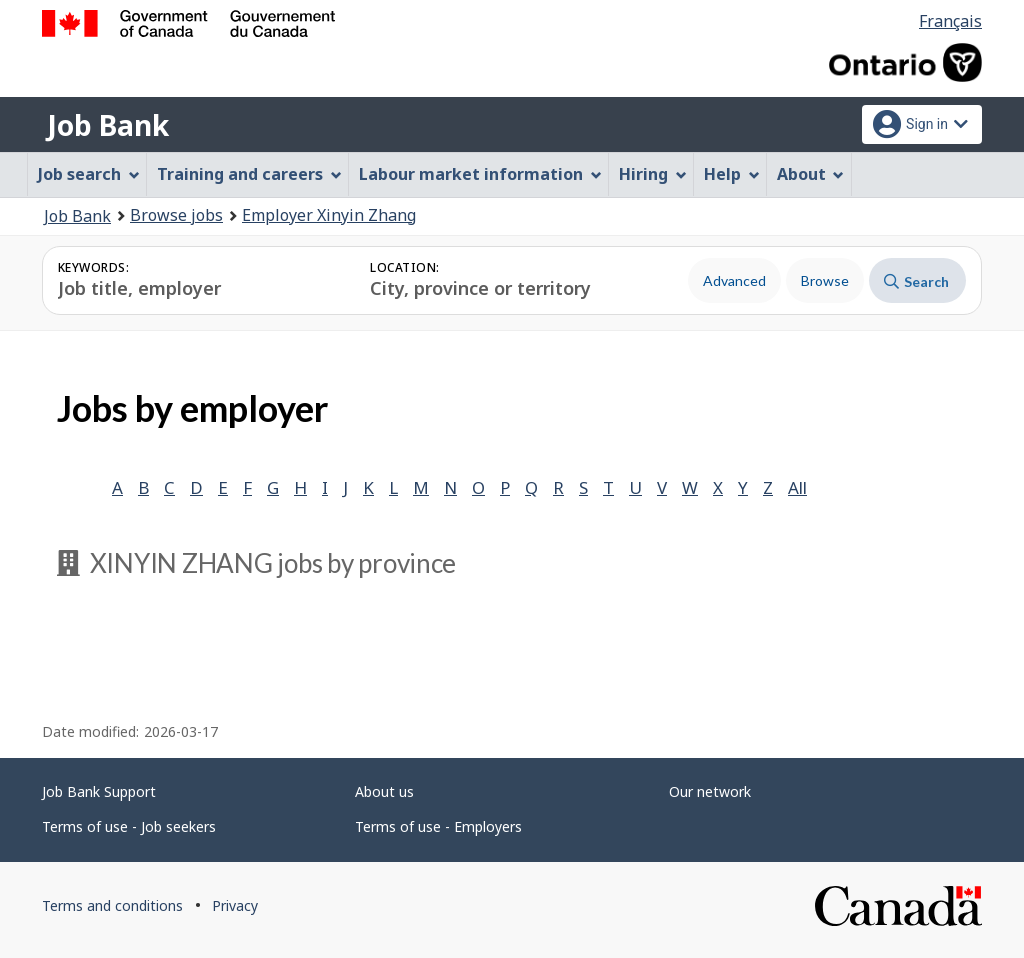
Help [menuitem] (732, 174)
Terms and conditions (112, 905)
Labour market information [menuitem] (480, 174)
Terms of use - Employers (438, 826)
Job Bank (108, 125)
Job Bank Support (99, 791)
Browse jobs (176, 215)
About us (384, 791)
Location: (404, 267)
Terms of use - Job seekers (129, 826)
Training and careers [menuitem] (249, 174)
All (797, 487)
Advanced (734, 280)
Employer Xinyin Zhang (329, 215)
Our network (710, 791)
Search (916, 281)
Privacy (235, 905)
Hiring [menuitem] (653, 174)
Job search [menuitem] (89, 174)
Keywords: (93, 267)
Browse (825, 280)
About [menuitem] (811, 174)
